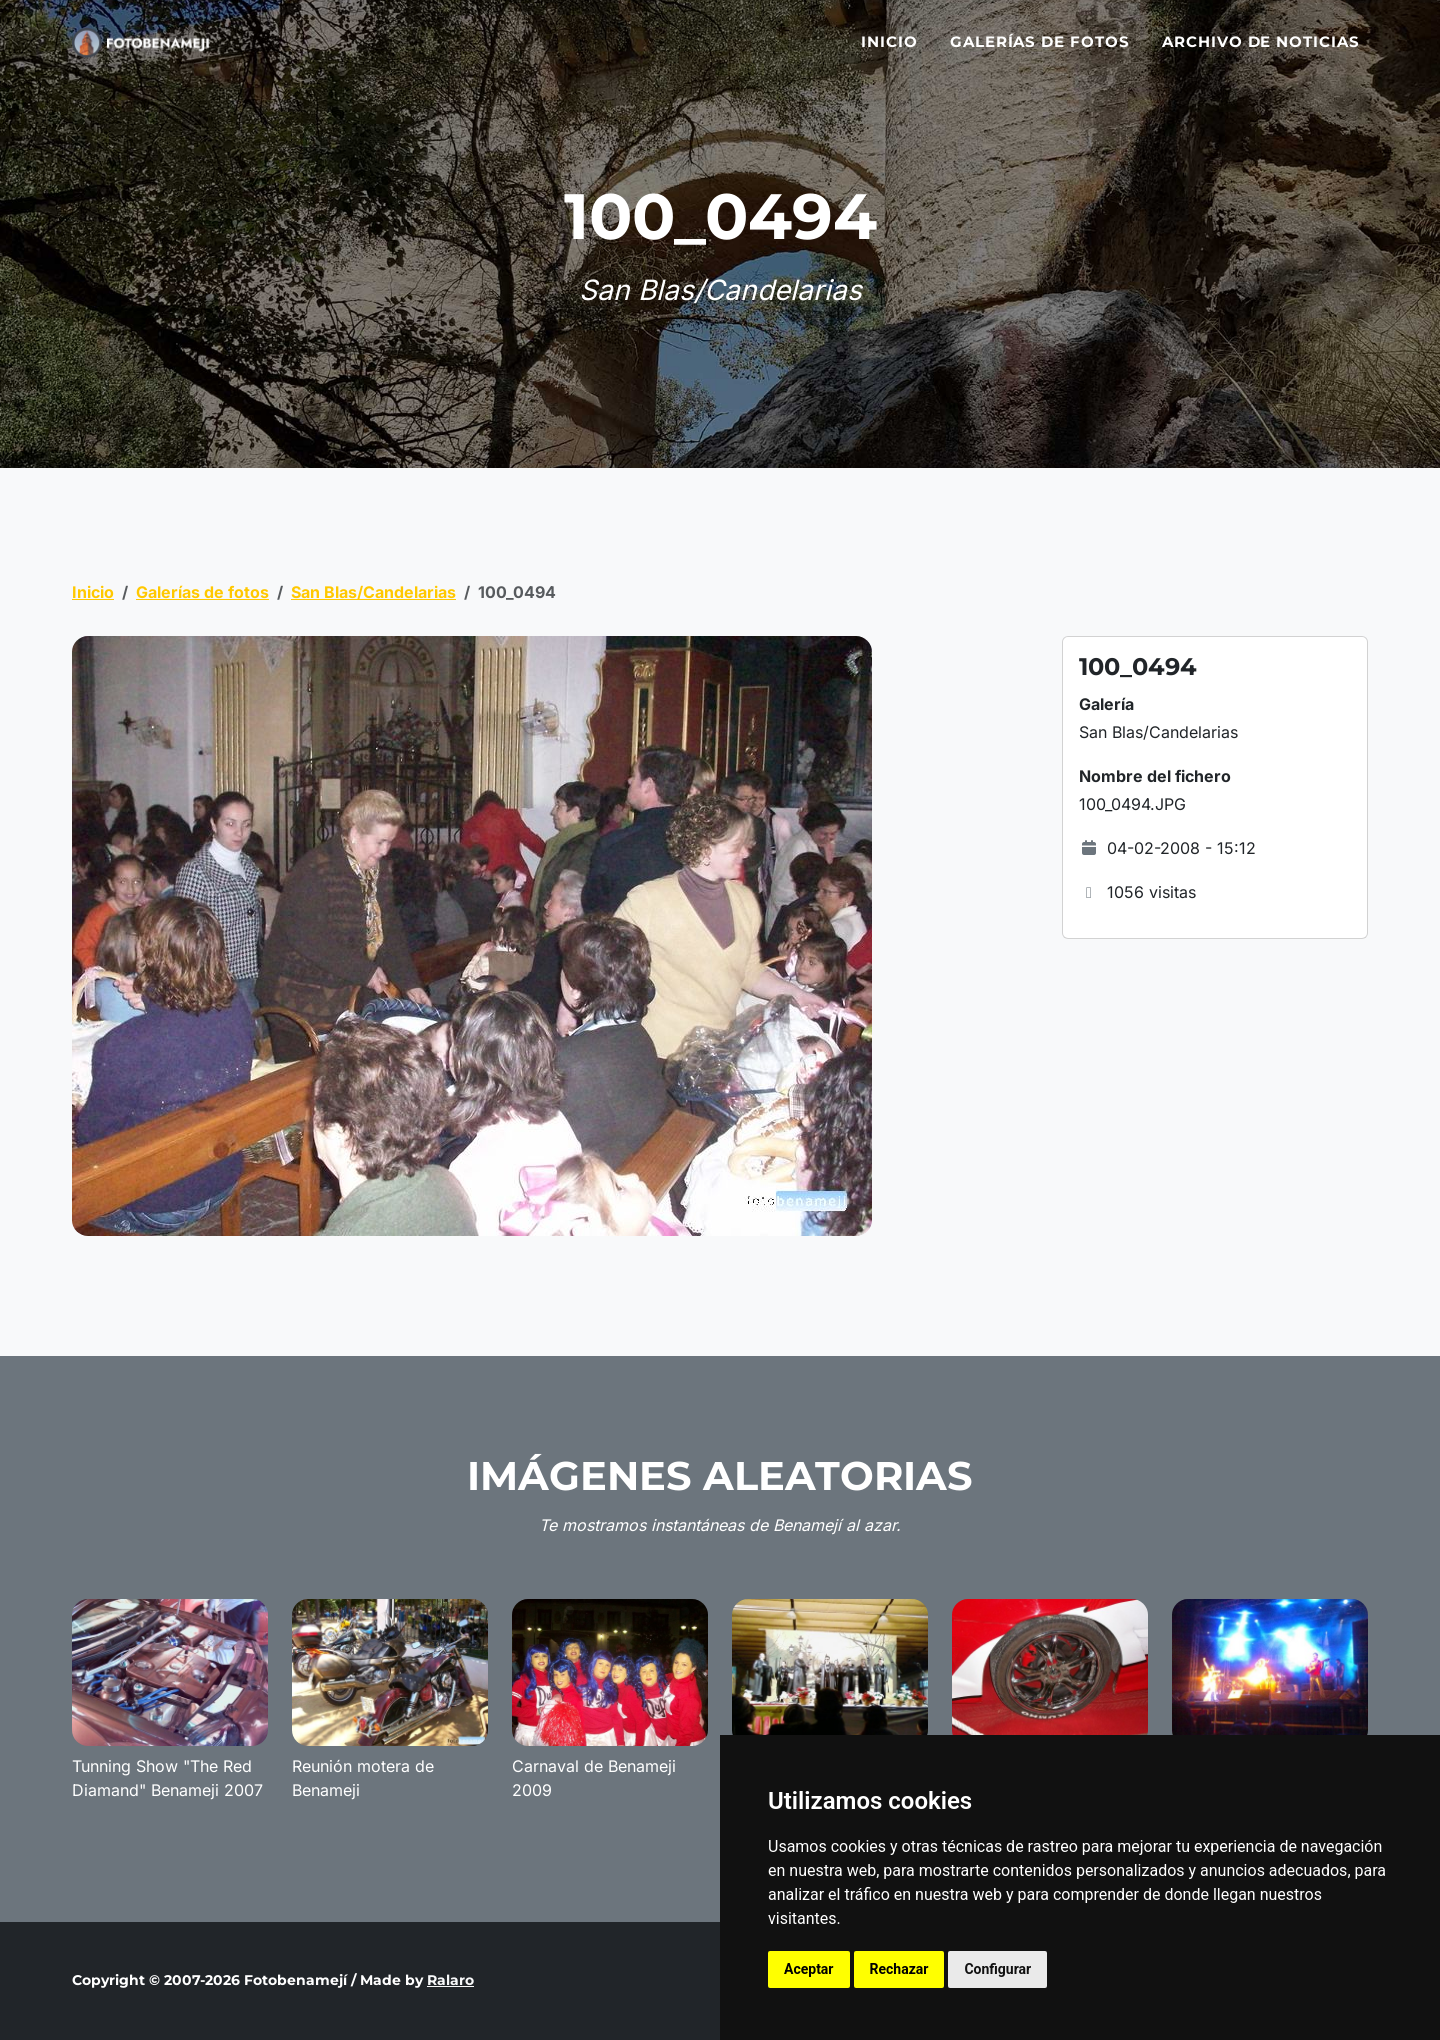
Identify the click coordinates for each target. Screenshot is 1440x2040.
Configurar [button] (997, 1969)
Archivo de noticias (1261, 52)
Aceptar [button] (809, 1969)
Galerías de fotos (1040, 52)
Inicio (889, 52)
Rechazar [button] (899, 1969)
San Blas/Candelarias (373, 592)
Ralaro (450, 1980)
